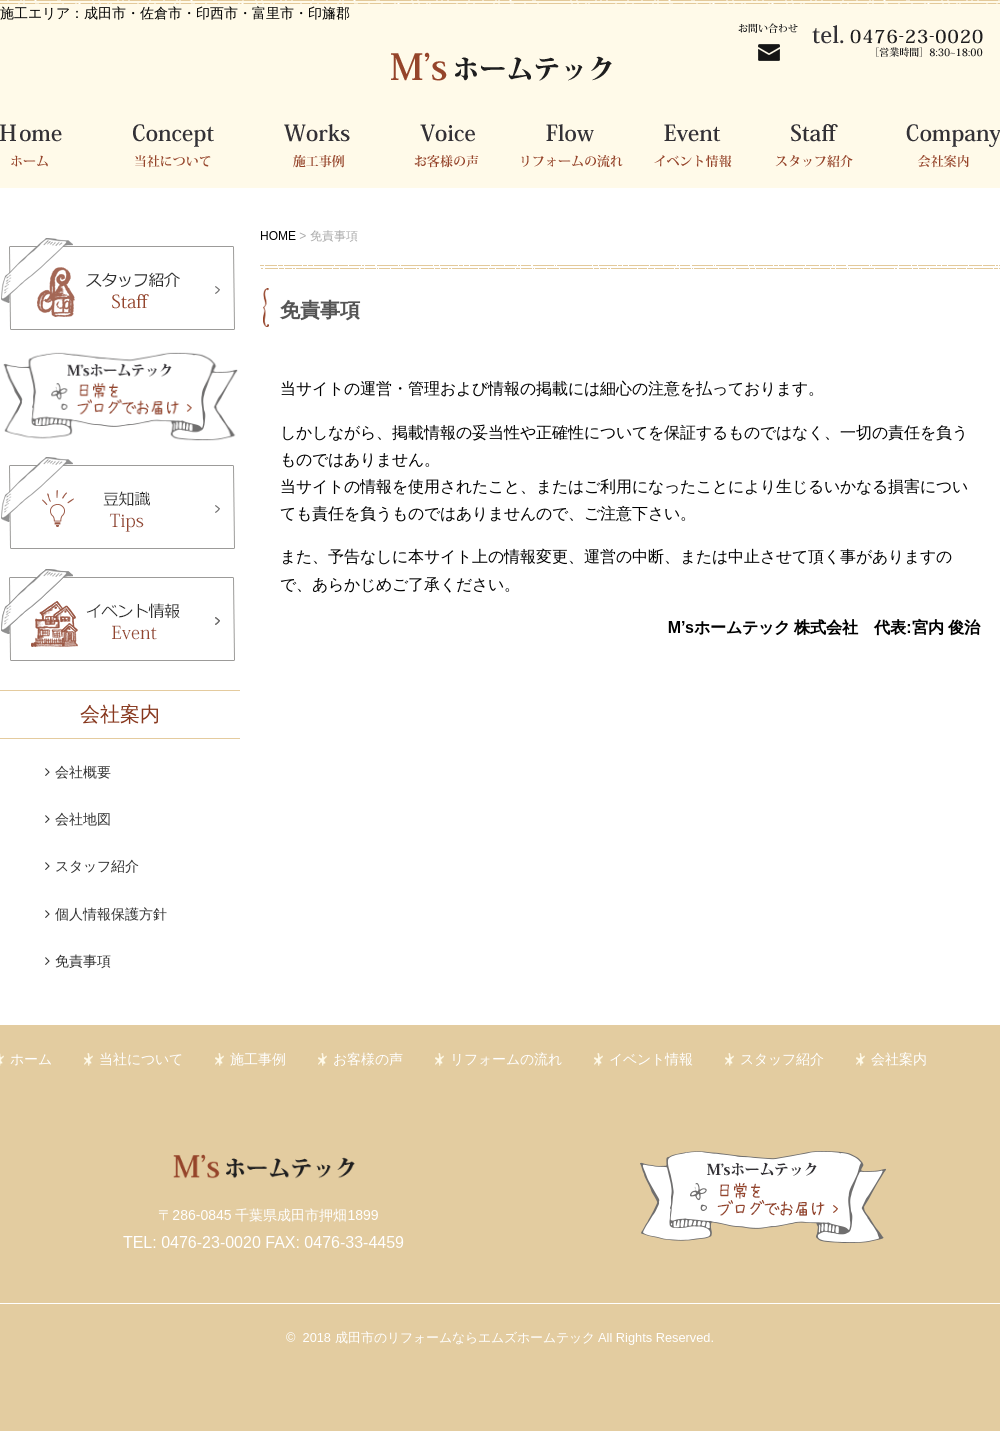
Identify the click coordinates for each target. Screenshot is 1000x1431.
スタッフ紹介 (825, 143)
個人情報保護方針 (111, 914)
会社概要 (83, 772)
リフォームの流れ (580, 143)
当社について (180, 143)
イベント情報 (702, 143)
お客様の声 (457, 143)
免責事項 (83, 961)
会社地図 (83, 819)
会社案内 (942, 143)
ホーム (50, 143)
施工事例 (327, 143)
